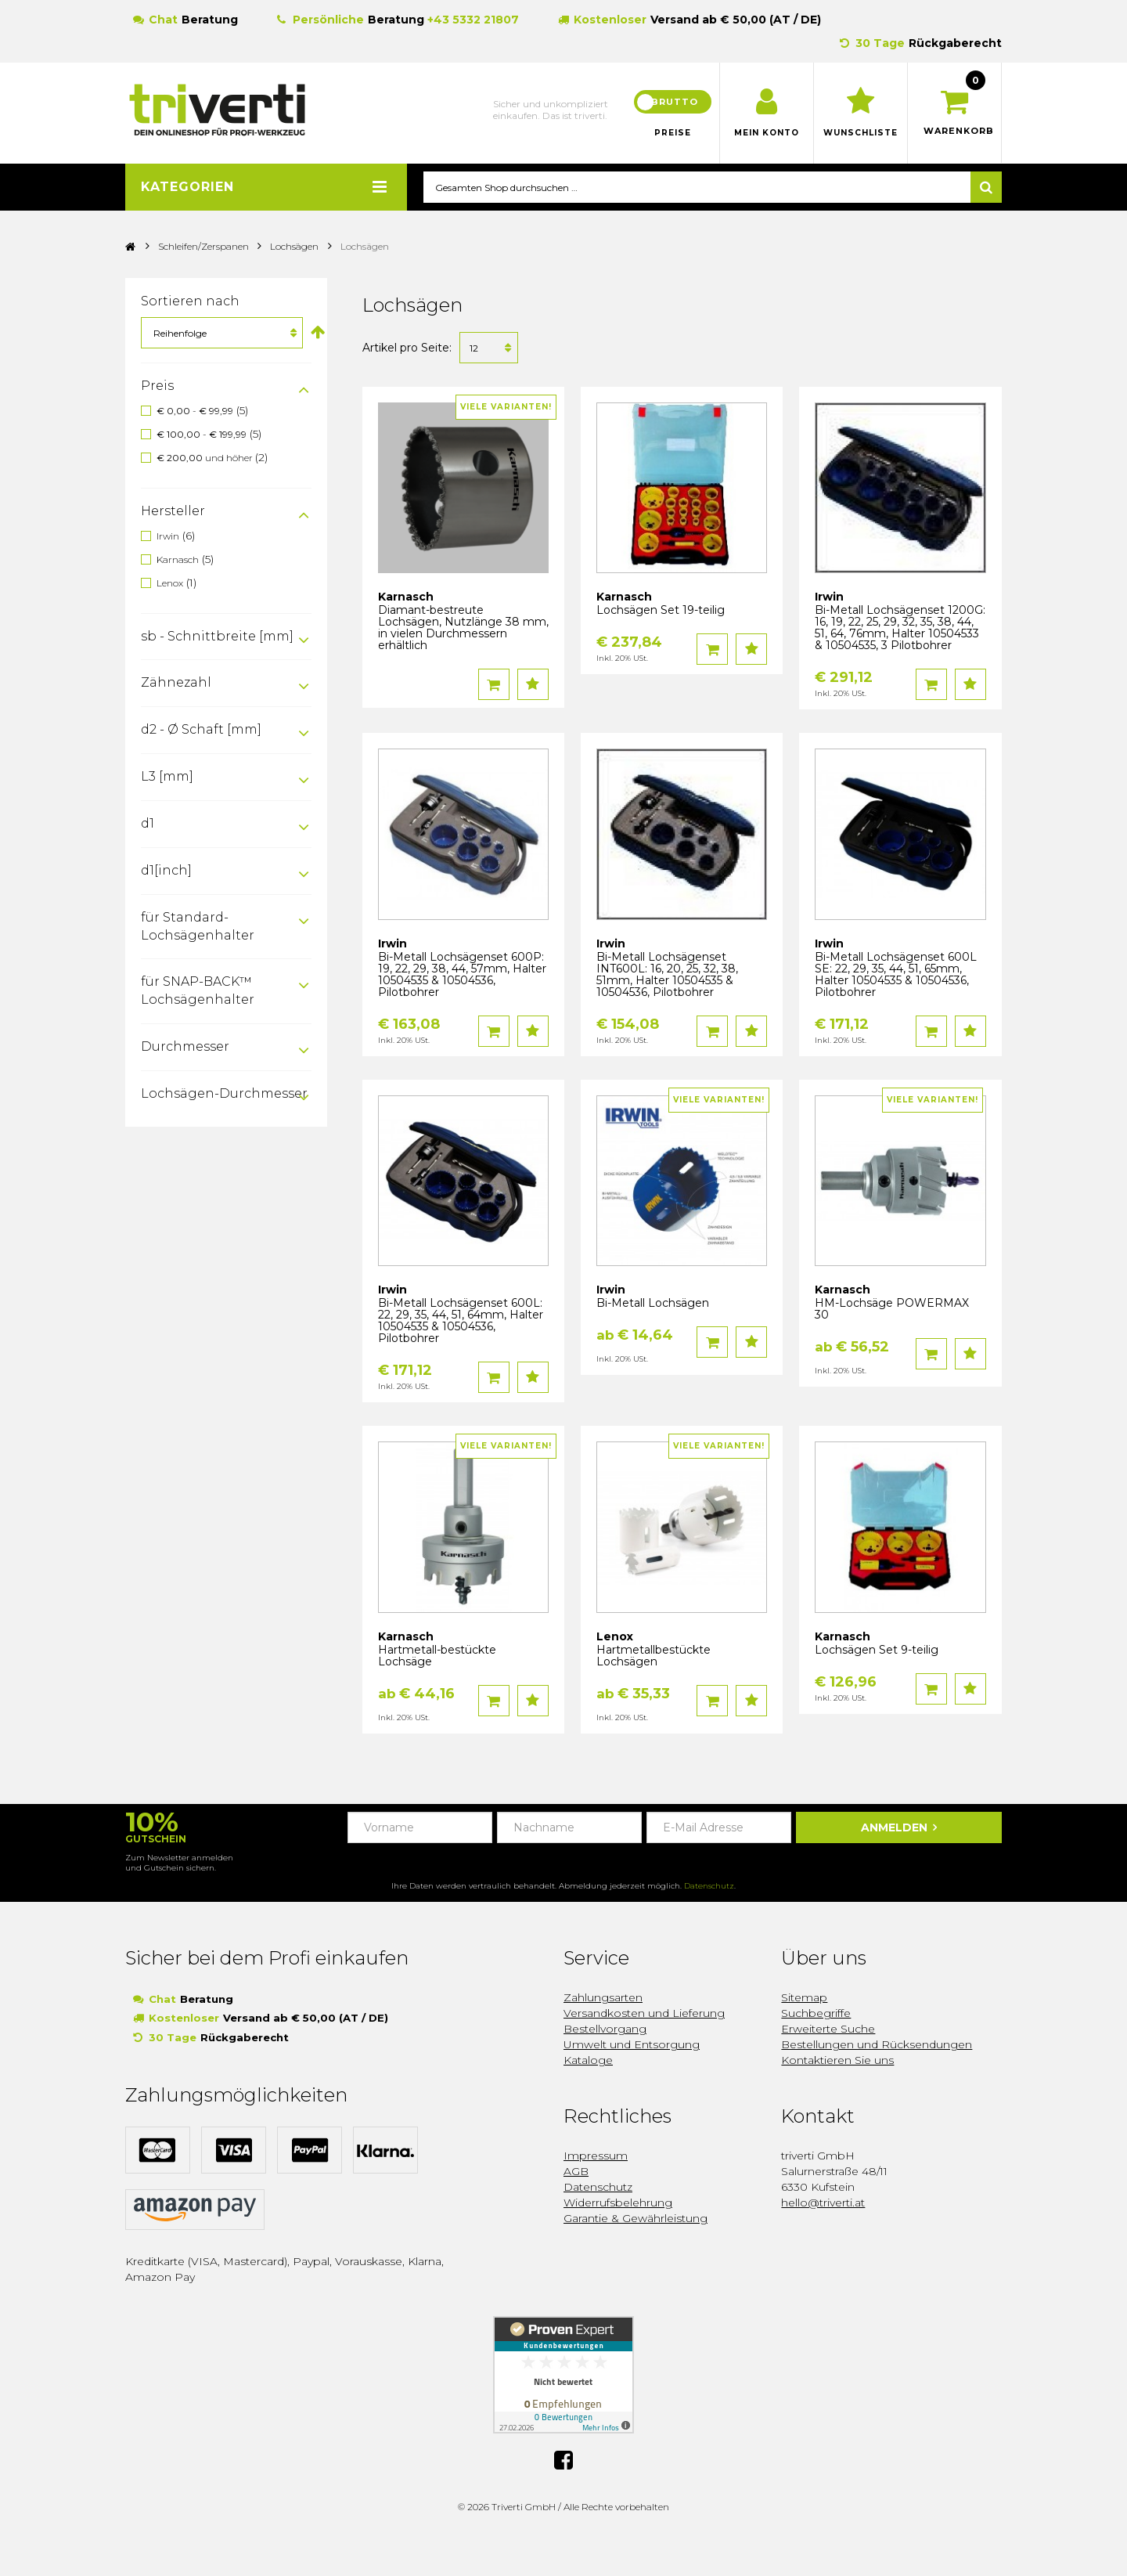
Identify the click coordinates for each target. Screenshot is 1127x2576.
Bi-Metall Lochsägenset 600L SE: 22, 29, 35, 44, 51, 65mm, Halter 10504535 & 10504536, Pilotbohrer (896, 975)
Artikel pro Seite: (407, 348)
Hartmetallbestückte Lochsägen (653, 1656)
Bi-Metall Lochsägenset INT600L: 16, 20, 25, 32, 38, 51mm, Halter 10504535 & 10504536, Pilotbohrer (667, 975)
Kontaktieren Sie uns (837, 2061)
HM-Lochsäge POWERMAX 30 (892, 1309)
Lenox (170, 583)
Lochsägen (294, 247)
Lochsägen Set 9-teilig (876, 1650)
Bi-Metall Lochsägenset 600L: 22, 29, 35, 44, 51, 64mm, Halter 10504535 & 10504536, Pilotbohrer (460, 1321)
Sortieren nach (190, 301)
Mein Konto (766, 133)
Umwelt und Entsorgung (632, 2045)
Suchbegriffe (816, 2014)
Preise (673, 133)
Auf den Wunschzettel (533, 685)
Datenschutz (709, 1886)
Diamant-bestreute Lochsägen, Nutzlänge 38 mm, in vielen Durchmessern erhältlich (463, 628)
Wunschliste (860, 133)
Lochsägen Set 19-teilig (660, 611)
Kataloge (588, 2061)
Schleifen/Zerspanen (204, 247)
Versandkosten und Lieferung (644, 2014)
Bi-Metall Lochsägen (652, 1304)
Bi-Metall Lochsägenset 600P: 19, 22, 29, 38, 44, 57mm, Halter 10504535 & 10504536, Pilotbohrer (462, 975)
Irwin (168, 536)
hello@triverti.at (823, 2203)
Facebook (563, 2460)
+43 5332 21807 (473, 20)
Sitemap (804, 1998)
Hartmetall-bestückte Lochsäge (437, 1656)
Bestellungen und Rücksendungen (876, 2045)
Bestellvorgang (605, 2029)
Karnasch (178, 559)
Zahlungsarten (603, 1998)
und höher (206, 458)
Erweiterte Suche (828, 2029)
